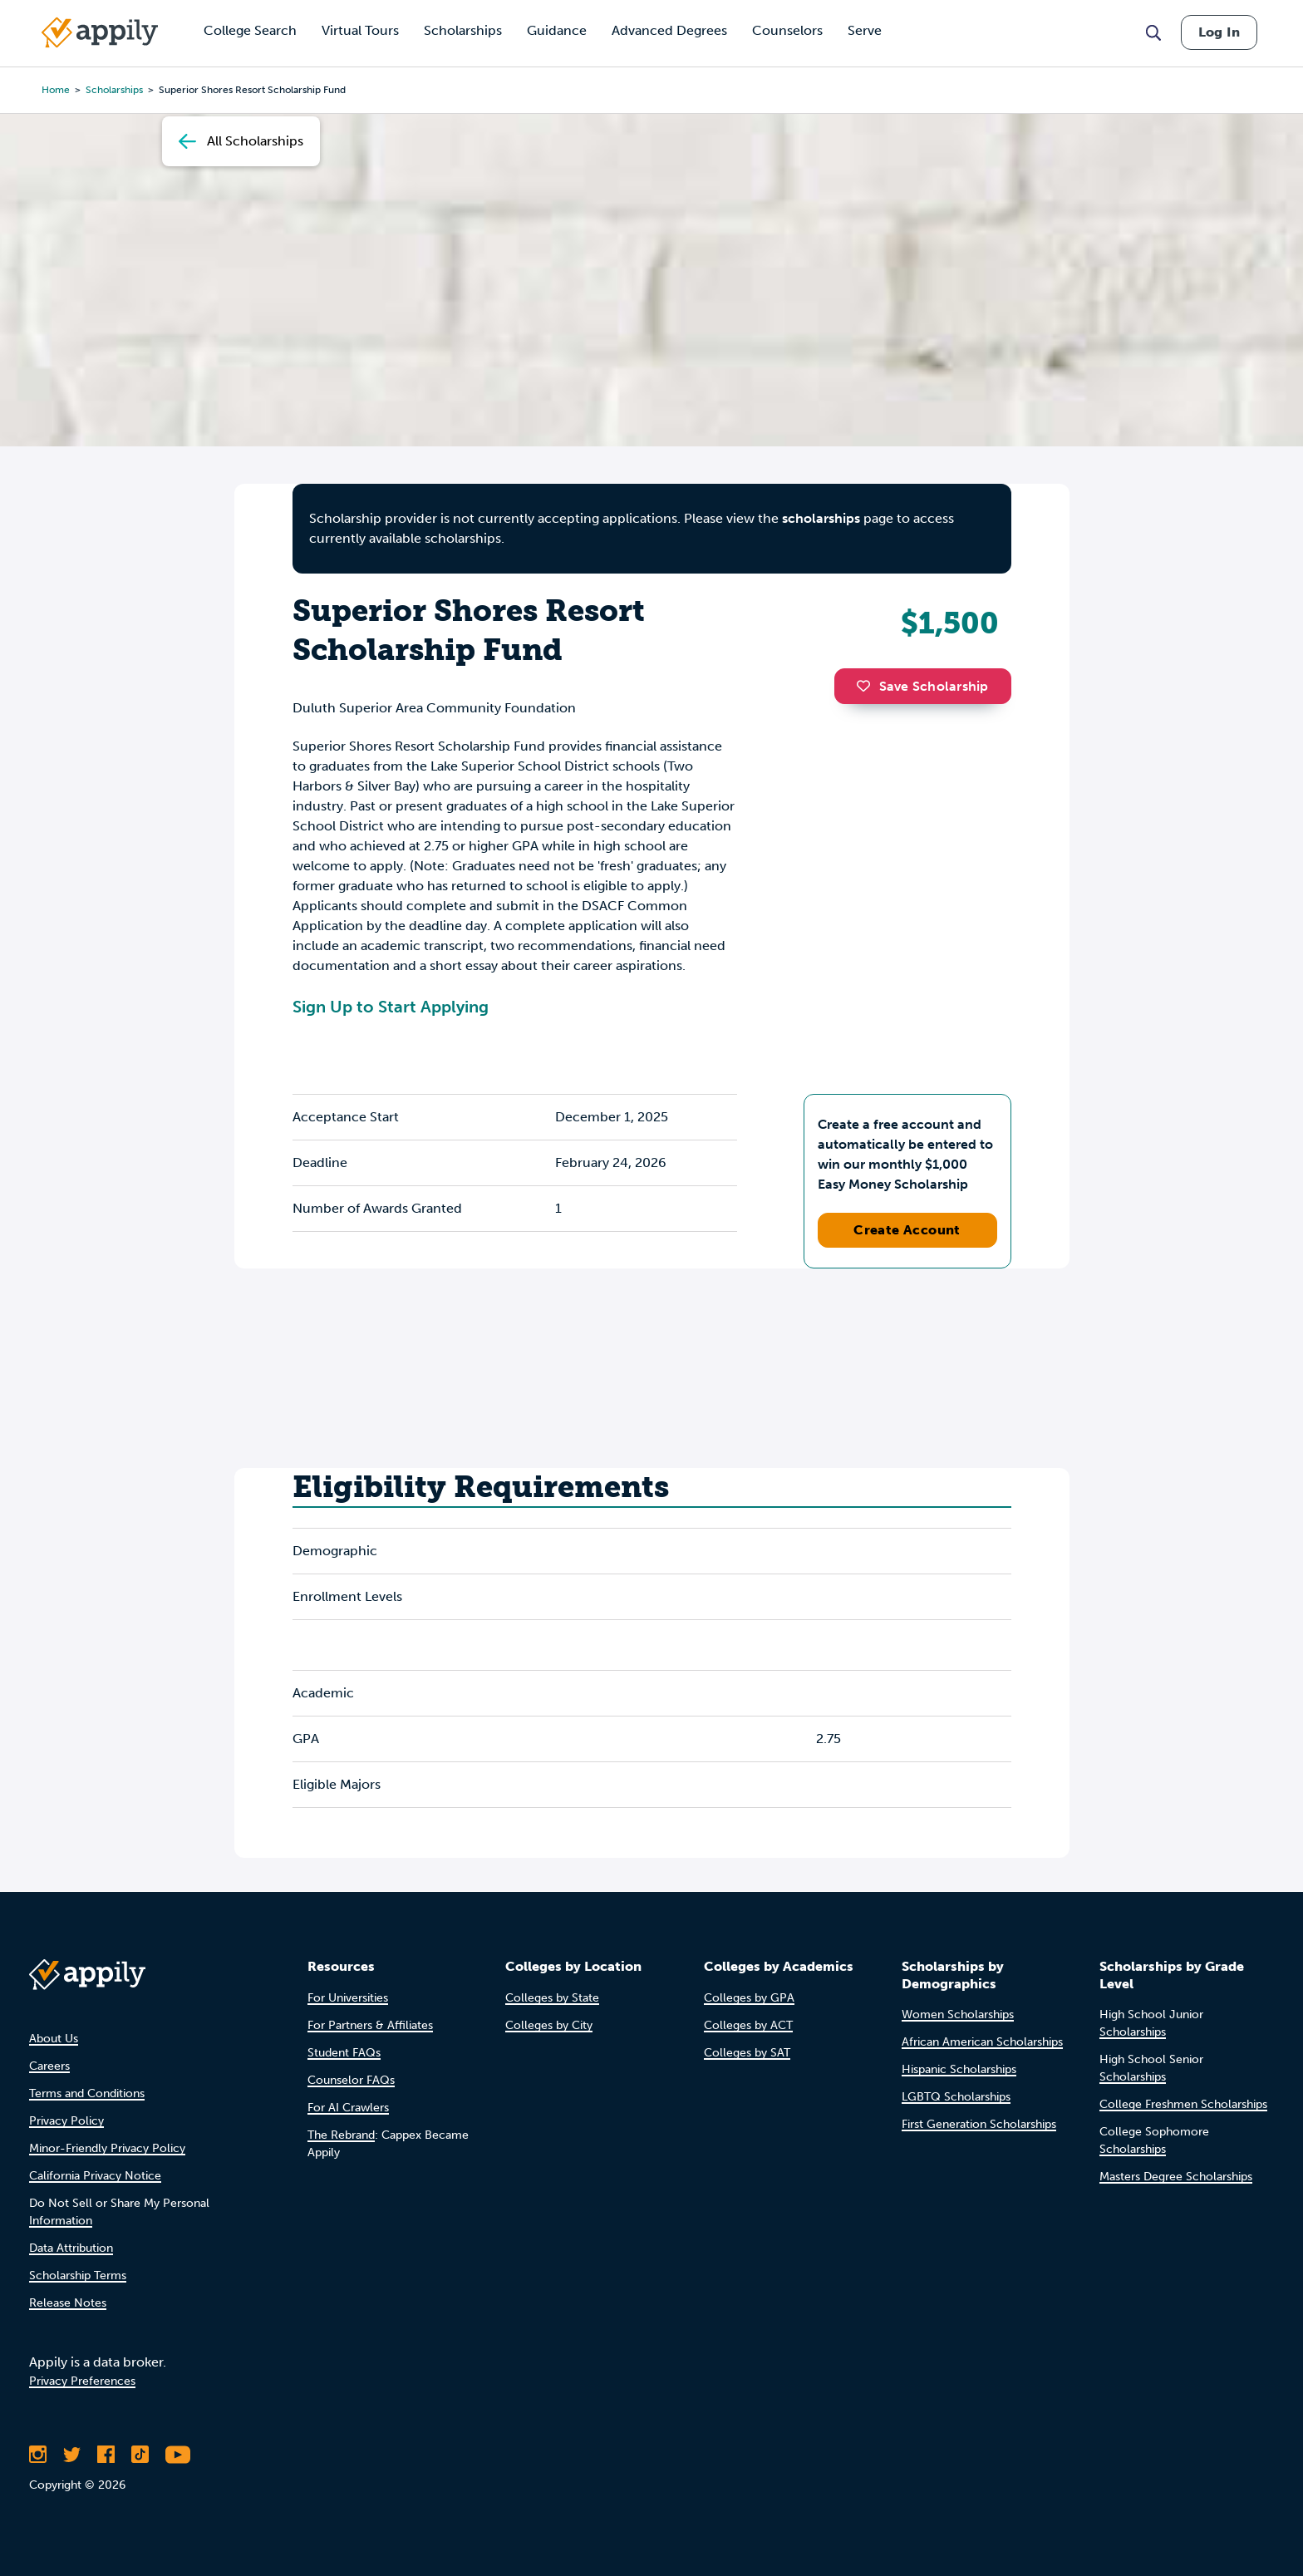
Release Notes (67, 2303)
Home (56, 90)
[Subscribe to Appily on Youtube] (177, 2454)
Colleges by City (548, 2025)
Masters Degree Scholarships (1175, 2177)
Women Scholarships (958, 2014)
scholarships (114, 90)
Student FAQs (344, 2053)
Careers (49, 2066)
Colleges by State (552, 1998)
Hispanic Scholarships (959, 2069)
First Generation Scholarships (979, 2124)
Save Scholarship (922, 686)
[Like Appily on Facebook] (106, 2454)
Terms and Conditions (87, 2093)
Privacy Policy (66, 2121)
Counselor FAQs (351, 2080)
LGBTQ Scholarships (956, 2097)
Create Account (907, 1230)
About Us (53, 2039)
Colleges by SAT (747, 2053)
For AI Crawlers (348, 2108)
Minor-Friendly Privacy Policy (107, 2148)
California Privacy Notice (95, 2176)
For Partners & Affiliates (370, 2025)
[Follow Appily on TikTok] (140, 2454)
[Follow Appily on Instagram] (38, 2454)
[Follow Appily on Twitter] (72, 2454)
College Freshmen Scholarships (1183, 2104)
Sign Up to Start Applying (391, 1007)
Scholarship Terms (77, 2275)
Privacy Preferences (82, 2381)
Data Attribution (71, 2248)
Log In (1219, 32)
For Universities (347, 1998)
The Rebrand (341, 2135)
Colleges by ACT (748, 2025)
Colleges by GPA (749, 1998)
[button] (867, 685)
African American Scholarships (982, 2042)
